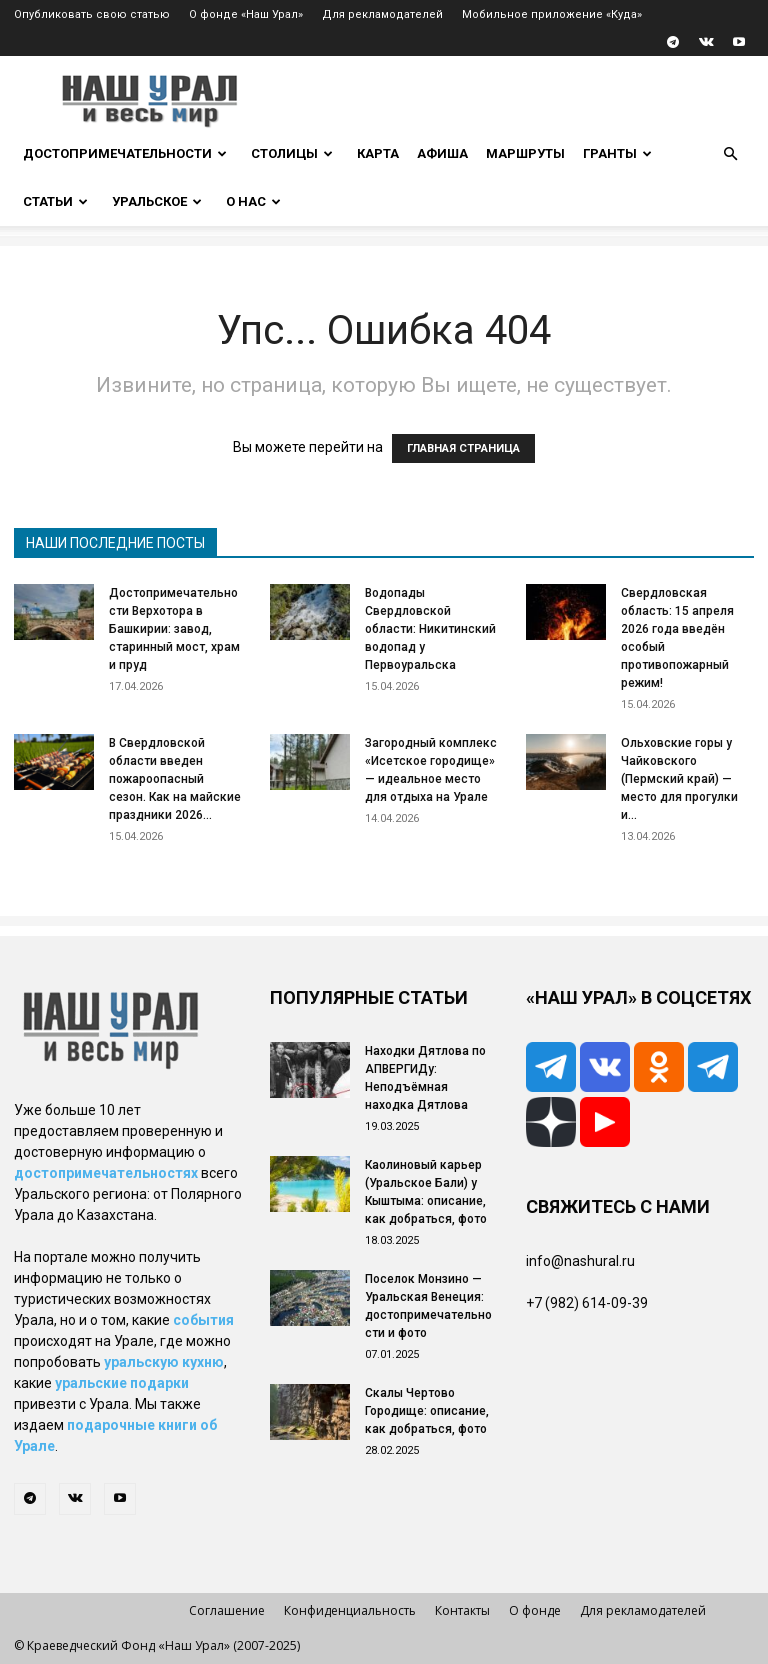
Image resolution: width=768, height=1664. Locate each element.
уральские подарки (122, 1383)
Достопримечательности (125, 153)
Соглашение (227, 1610)
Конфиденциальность (350, 1610)
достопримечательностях (106, 1173)
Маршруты (525, 153)
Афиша (442, 153)
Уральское (157, 201)
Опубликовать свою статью (92, 14)
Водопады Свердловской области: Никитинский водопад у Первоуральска (430, 629)
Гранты (617, 153)
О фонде (535, 1610)
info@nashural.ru (580, 1261)
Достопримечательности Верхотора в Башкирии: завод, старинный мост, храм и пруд (174, 629)
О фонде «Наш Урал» (246, 14)
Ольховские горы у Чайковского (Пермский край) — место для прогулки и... (679, 779)
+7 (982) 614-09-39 (587, 1303)
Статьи (55, 201)
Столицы (292, 153)
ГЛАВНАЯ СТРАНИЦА (463, 448)
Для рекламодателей (382, 14)
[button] (730, 154)
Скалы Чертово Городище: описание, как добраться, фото (427, 1411)
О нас (253, 201)
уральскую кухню (164, 1362)
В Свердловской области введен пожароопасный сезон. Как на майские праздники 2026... (175, 779)
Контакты (462, 1610)
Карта (378, 153)
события (203, 1320)
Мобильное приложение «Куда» (552, 14)
